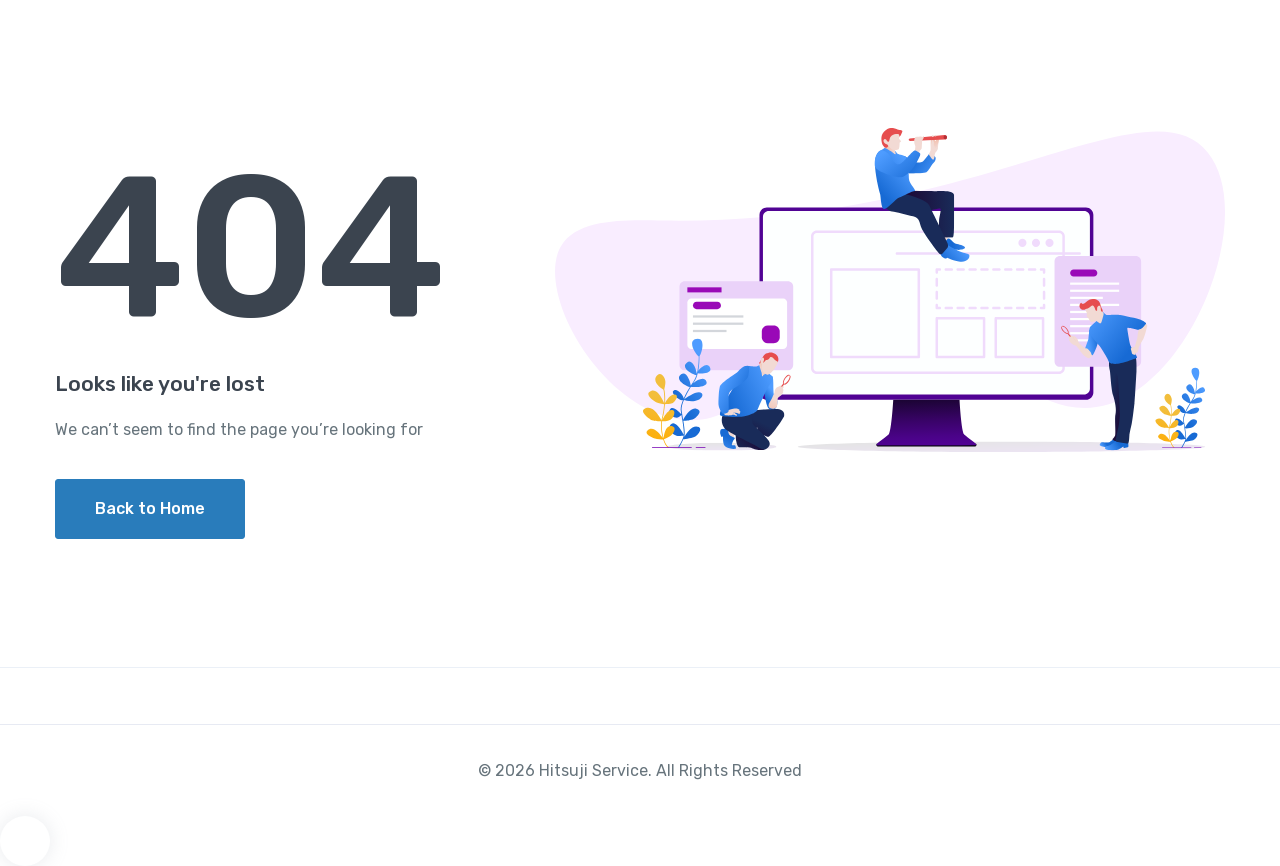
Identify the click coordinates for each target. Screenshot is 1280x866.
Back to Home (150, 508)
